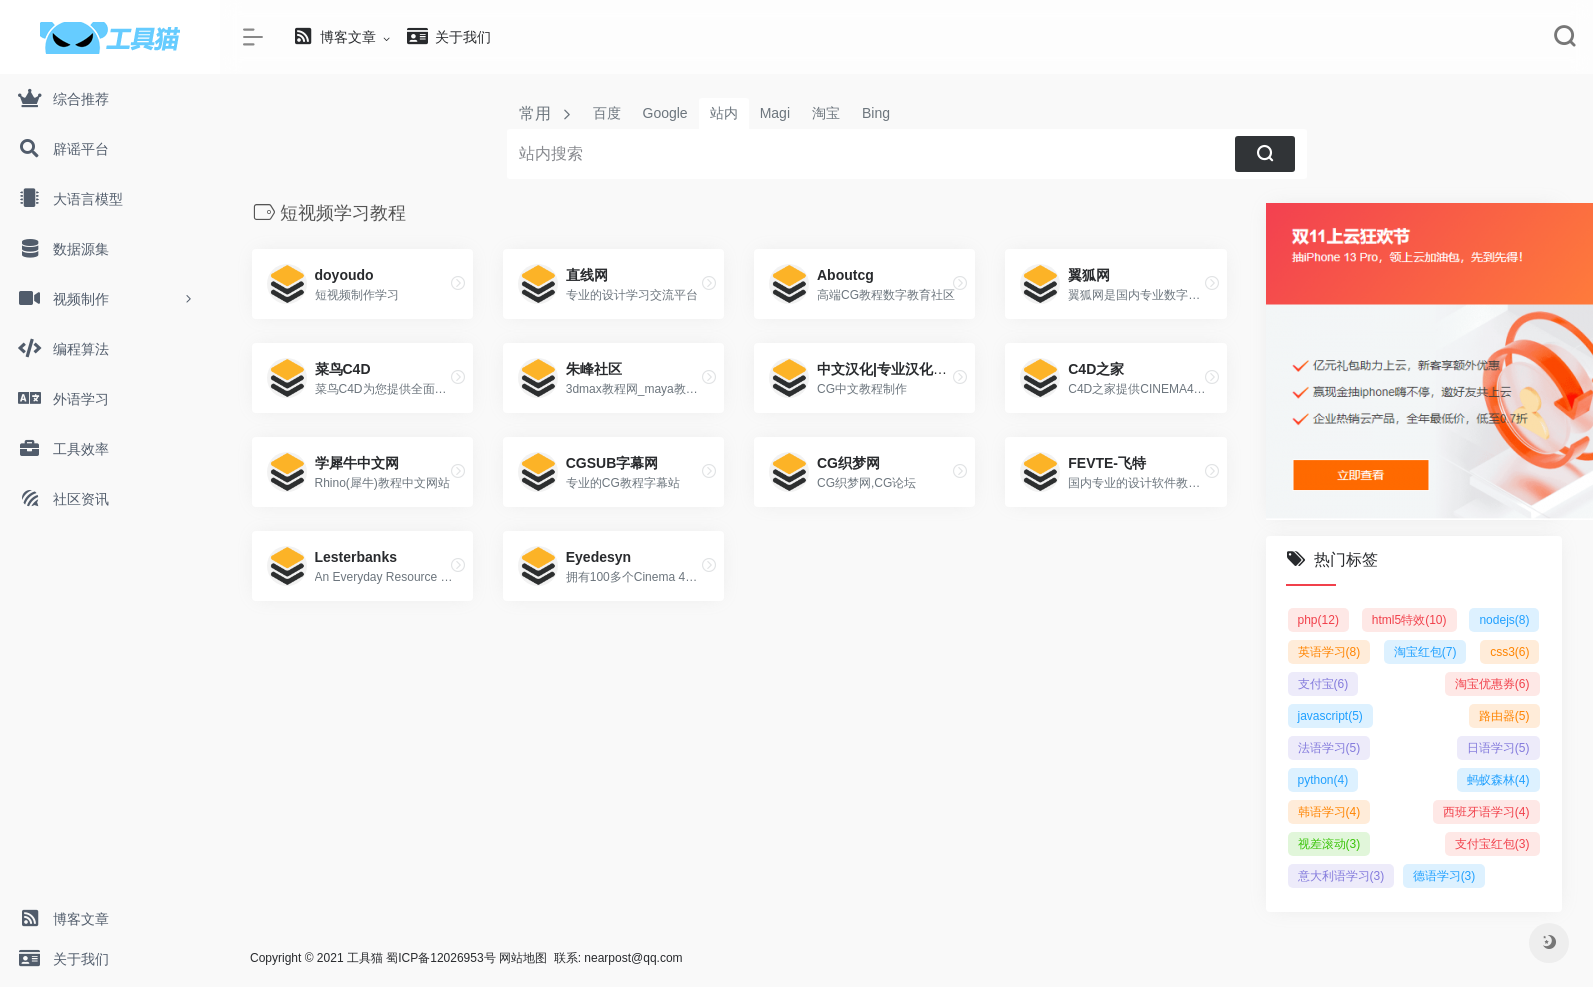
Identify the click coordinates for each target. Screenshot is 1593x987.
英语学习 (1329, 652)
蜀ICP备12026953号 (440, 958)
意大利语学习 (1341, 876)
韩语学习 (1329, 812)
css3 (1509, 652)
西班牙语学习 (1486, 812)
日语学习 (1498, 748)
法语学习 (1329, 748)
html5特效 (1409, 620)
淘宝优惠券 (1492, 684)
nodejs (1504, 620)
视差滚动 (1329, 844)
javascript (1330, 716)
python (1323, 780)
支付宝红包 (1492, 844)
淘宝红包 (1425, 652)
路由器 (1504, 716)
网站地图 (523, 958)
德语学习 (1444, 876)
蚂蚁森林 (1498, 780)
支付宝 (1323, 684)
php (1318, 620)
